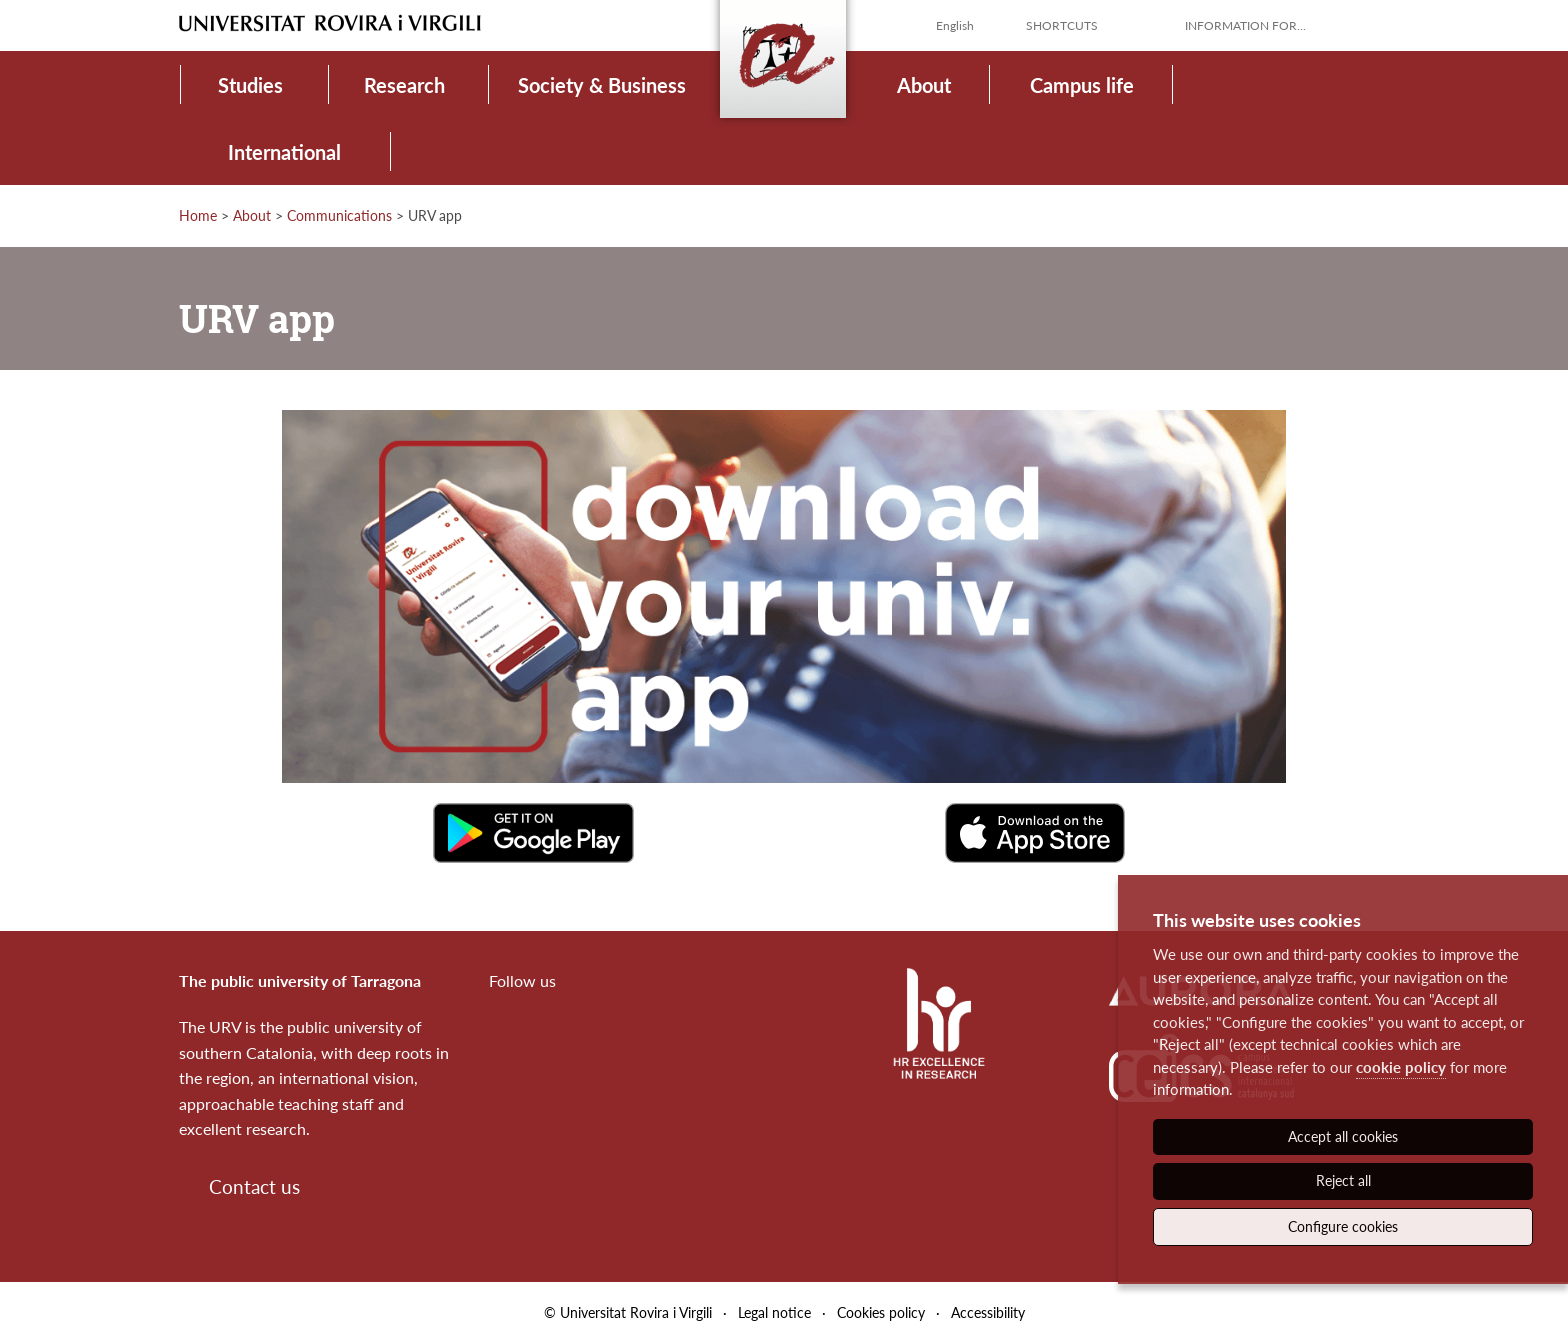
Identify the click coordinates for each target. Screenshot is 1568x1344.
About (924, 85)
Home (198, 215)
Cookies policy (881, 1312)
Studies (250, 85)
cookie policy (1401, 1067)
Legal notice (774, 1312)
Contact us (254, 1186)
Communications (339, 215)
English (955, 25)
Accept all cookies (1343, 1136)
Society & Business (602, 85)
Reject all (1343, 1180)
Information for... (1245, 25)
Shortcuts (1062, 25)
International (284, 152)
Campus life (1082, 85)
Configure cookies (1343, 1226)
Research (404, 85)
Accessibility (988, 1312)
